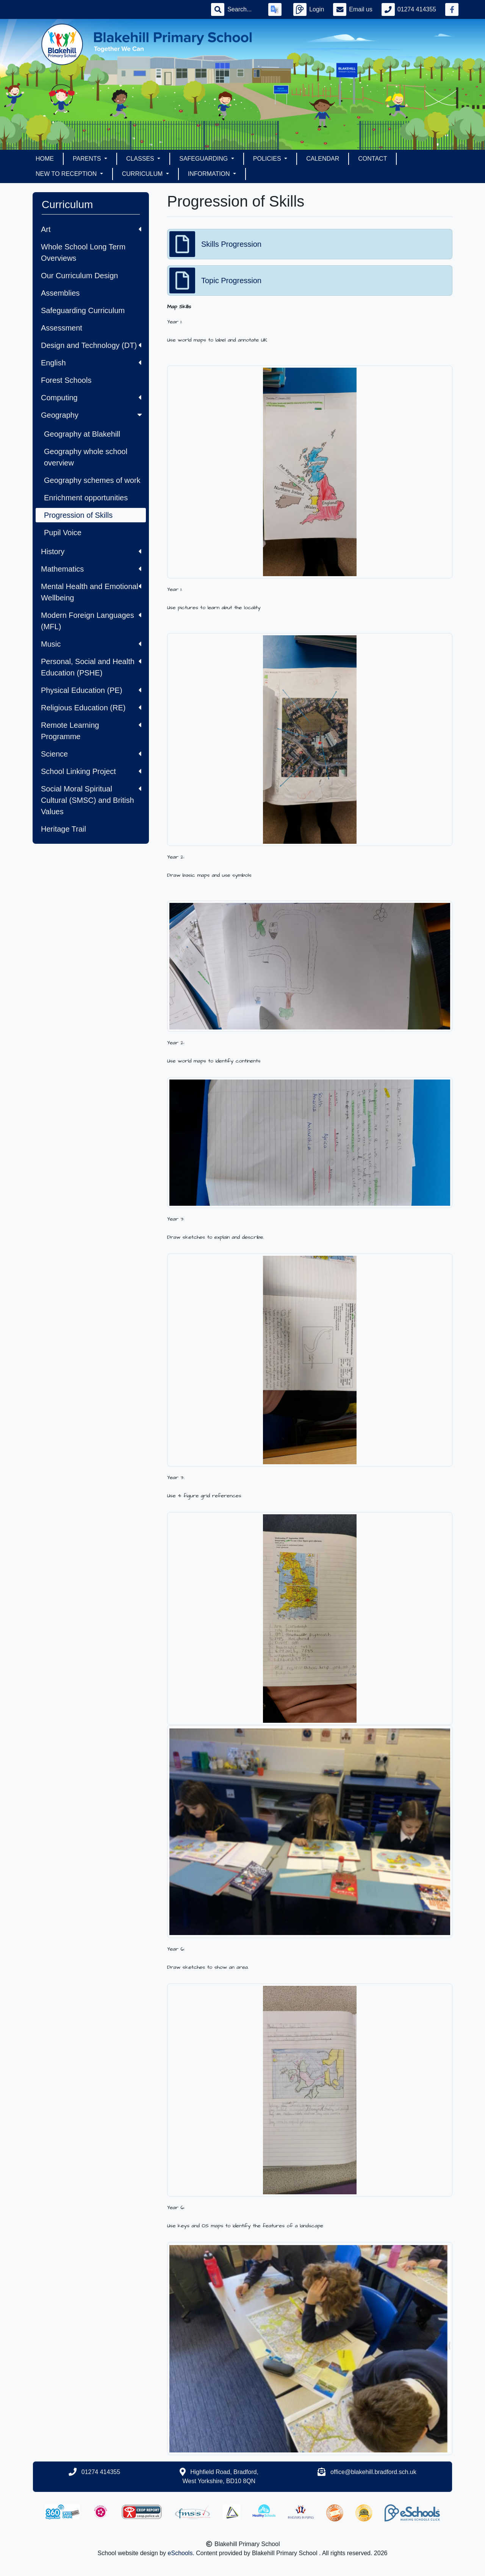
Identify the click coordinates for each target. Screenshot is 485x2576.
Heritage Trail (63, 829)
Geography (92, 415)
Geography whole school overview (85, 457)
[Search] (243, 9)
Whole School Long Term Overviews (83, 252)
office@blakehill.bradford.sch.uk (373, 2472)
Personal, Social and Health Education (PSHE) (91, 667)
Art (91, 229)
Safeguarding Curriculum (83, 310)
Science (91, 754)
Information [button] (210, 174)
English (91, 363)
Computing (91, 397)
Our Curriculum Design (79, 275)
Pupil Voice (62, 532)
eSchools (180, 2553)
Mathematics (91, 569)
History (91, 551)
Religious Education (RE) (91, 708)
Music (91, 644)
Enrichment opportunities (86, 498)
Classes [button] (141, 158)
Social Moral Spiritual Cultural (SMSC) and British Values (91, 800)
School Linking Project (91, 771)
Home (45, 158)
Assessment (61, 328)
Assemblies (60, 293)
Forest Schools (66, 380)
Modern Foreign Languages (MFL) (91, 621)
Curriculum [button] (143, 174)
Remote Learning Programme (91, 731)
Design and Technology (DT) (91, 345)
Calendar (322, 158)
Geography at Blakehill (82, 434)
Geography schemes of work (92, 480)
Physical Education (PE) (91, 690)
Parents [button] (88, 158)
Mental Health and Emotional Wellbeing (91, 592)
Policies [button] (268, 158)
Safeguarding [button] (204, 158)
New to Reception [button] (67, 174)
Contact (372, 158)
